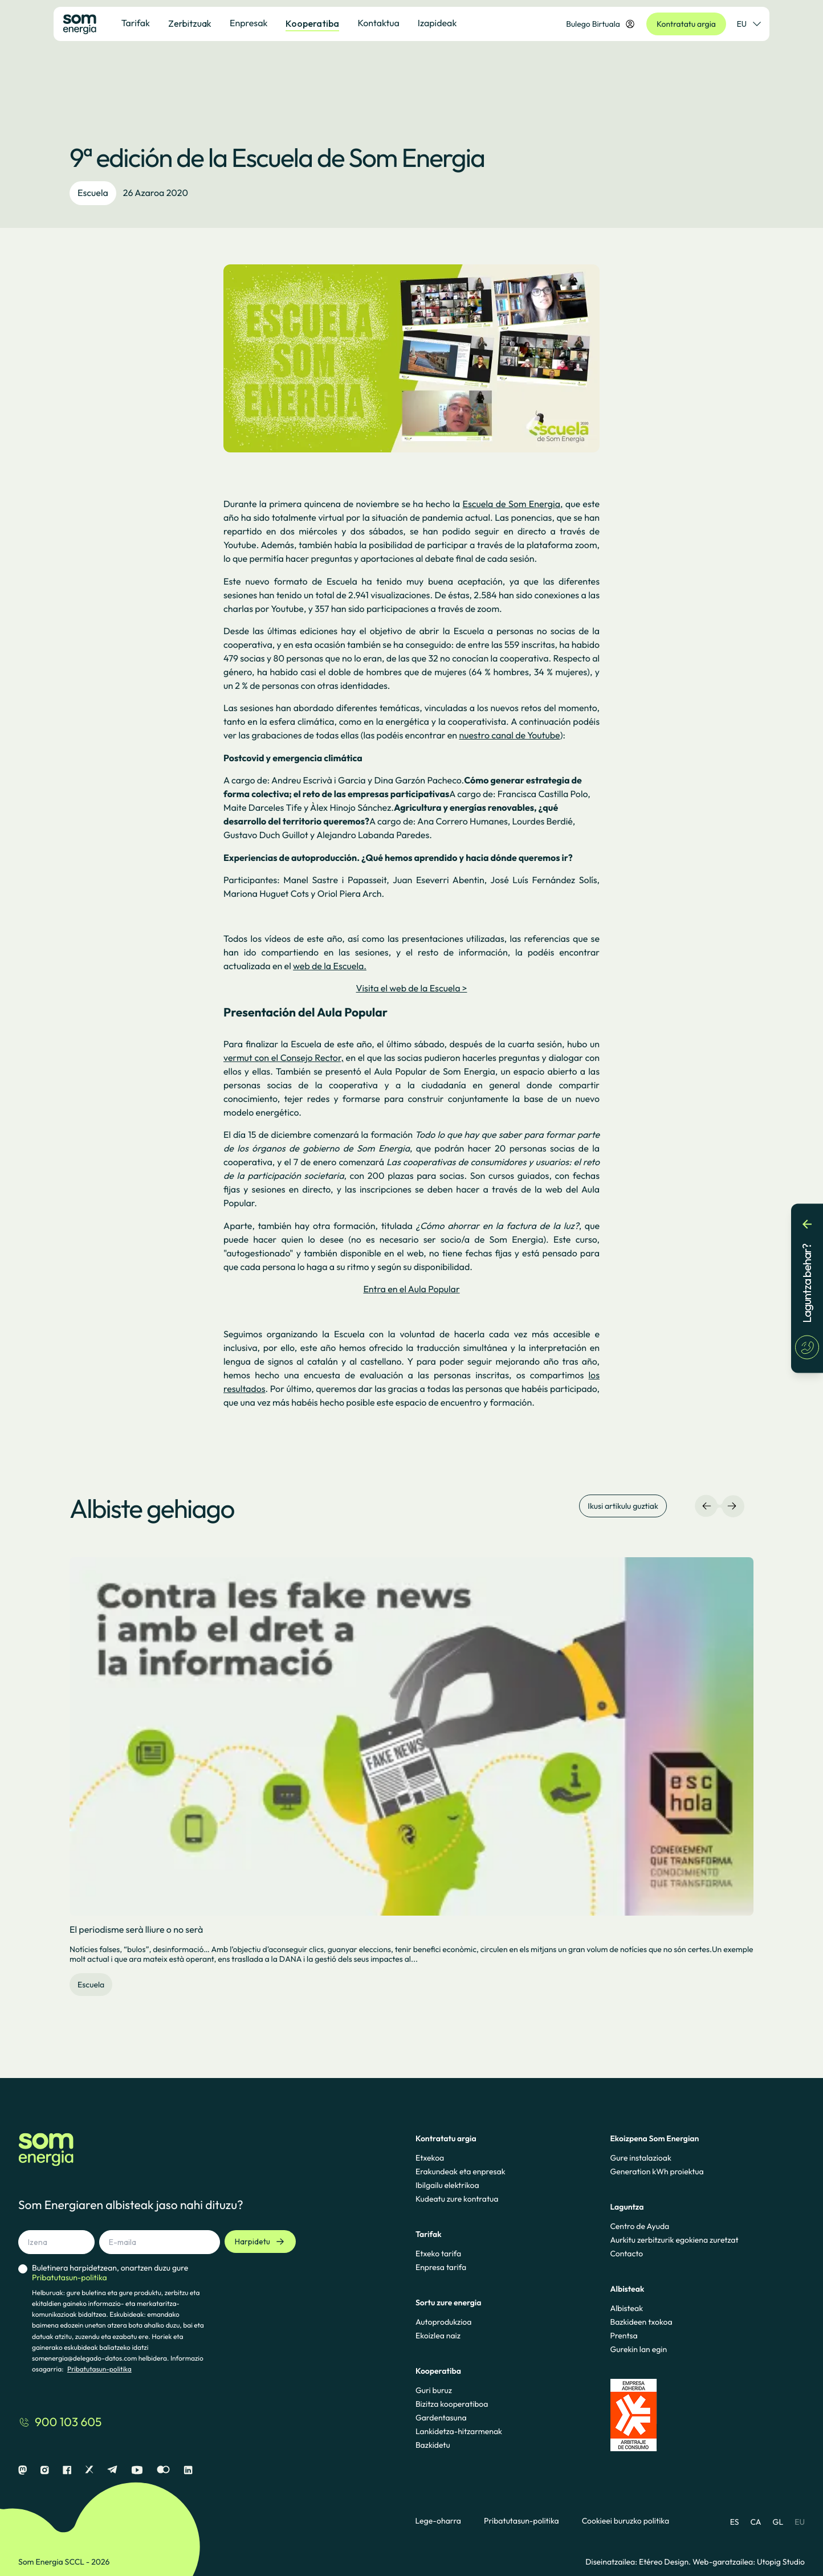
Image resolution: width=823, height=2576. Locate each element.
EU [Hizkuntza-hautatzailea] (748, 24)
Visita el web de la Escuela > (411, 988)
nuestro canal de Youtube (509, 735)
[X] (89, 2470)
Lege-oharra (438, 2521)
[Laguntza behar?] (807, 1288)
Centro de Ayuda (639, 2226)
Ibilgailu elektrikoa (447, 2185)
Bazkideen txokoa (641, 2322)
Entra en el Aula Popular (411, 1289)
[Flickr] (163, 2470)
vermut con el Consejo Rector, (283, 1058)
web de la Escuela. (329, 966)
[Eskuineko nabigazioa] (731, 1506)
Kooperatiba (312, 23)
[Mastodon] (22, 2470)
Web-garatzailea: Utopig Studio (748, 2562)
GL (778, 2522)
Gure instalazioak (640, 2158)
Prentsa (623, 2335)
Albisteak (626, 2308)
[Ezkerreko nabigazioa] (706, 1506)
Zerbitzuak (189, 23)
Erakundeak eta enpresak (460, 2171)
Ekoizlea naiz (438, 2335)
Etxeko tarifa (438, 2253)
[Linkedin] (188, 2470)
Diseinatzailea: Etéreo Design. (638, 2562)
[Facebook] (67, 2470)
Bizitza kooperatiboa (451, 2404)
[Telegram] (112, 2470)
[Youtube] (137, 2470)
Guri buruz (433, 2390)
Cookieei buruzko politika (625, 2521)
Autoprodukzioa (443, 2322)
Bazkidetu (432, 2445)
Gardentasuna (441, 2417)
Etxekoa (429, 2158)
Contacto (626, 2253)
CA (755, 2522)
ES (734, 2522)
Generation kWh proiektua (656, 2171)
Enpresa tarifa (440, 2267)
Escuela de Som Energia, (513, 504)
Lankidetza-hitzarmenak (458, 2431)
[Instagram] (44, 2470)
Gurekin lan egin (638, 2349)
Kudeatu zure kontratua (457, 2199)
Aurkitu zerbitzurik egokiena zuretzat (674, 2240)
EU (800, 2522)
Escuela (93, 193)
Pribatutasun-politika (99, 2369)
